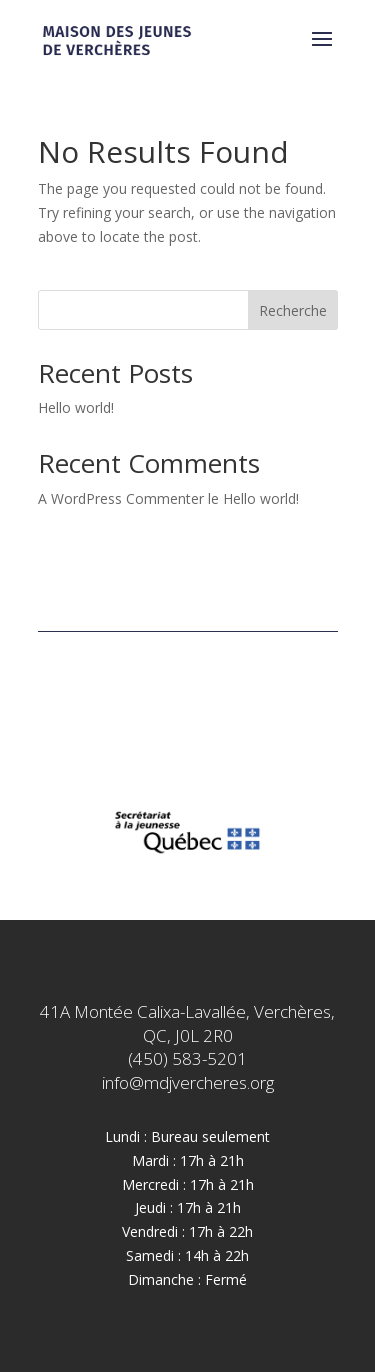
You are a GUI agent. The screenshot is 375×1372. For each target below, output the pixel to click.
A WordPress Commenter (121, 498)
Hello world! (76, 407)
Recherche (293, 310)
